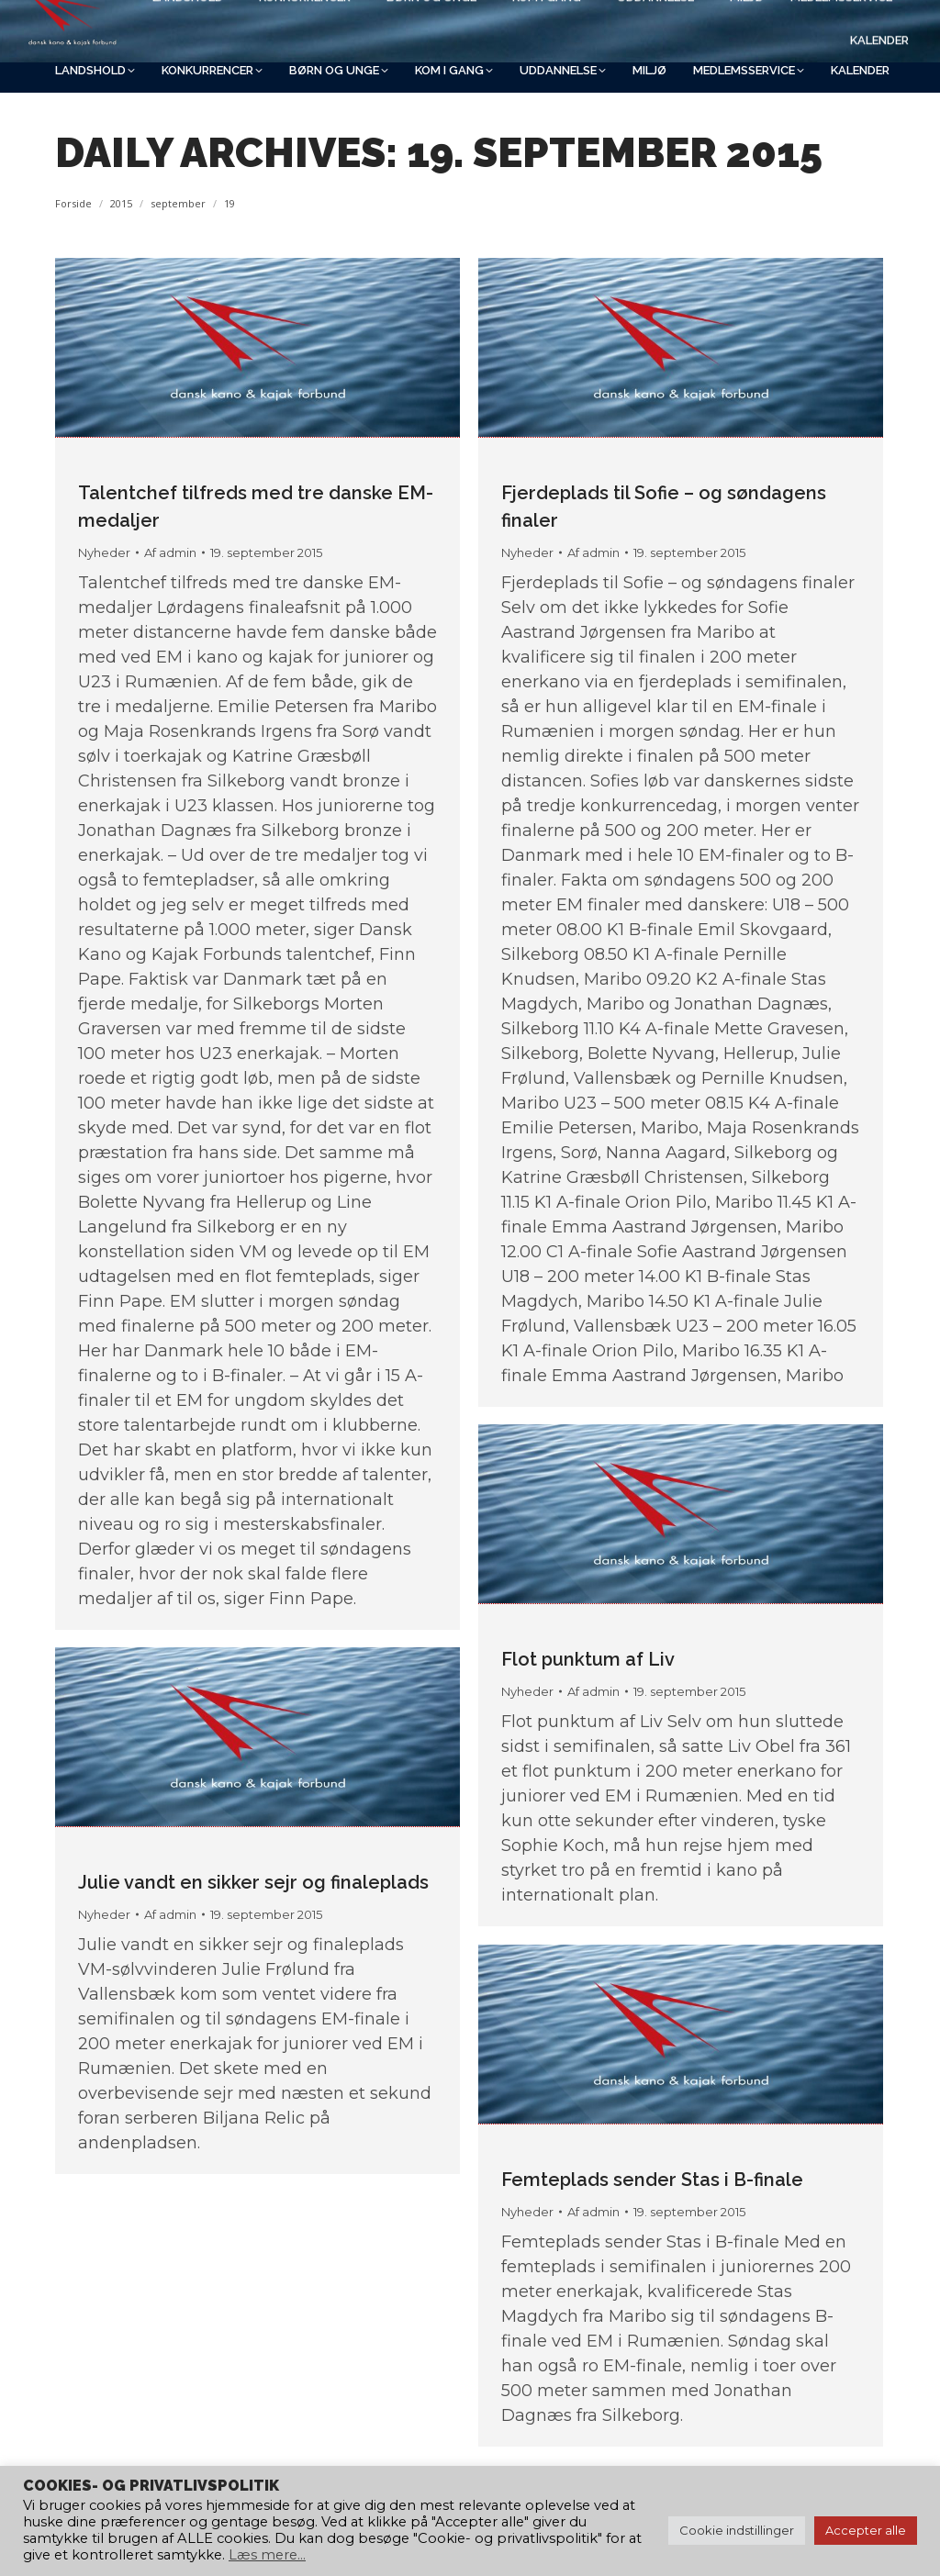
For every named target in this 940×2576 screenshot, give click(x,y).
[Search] (728, 24)
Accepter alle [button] (865, 2530)
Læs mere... (267, 2555)
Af (170, 552)
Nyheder (104, 552)
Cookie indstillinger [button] (736, 2530)
